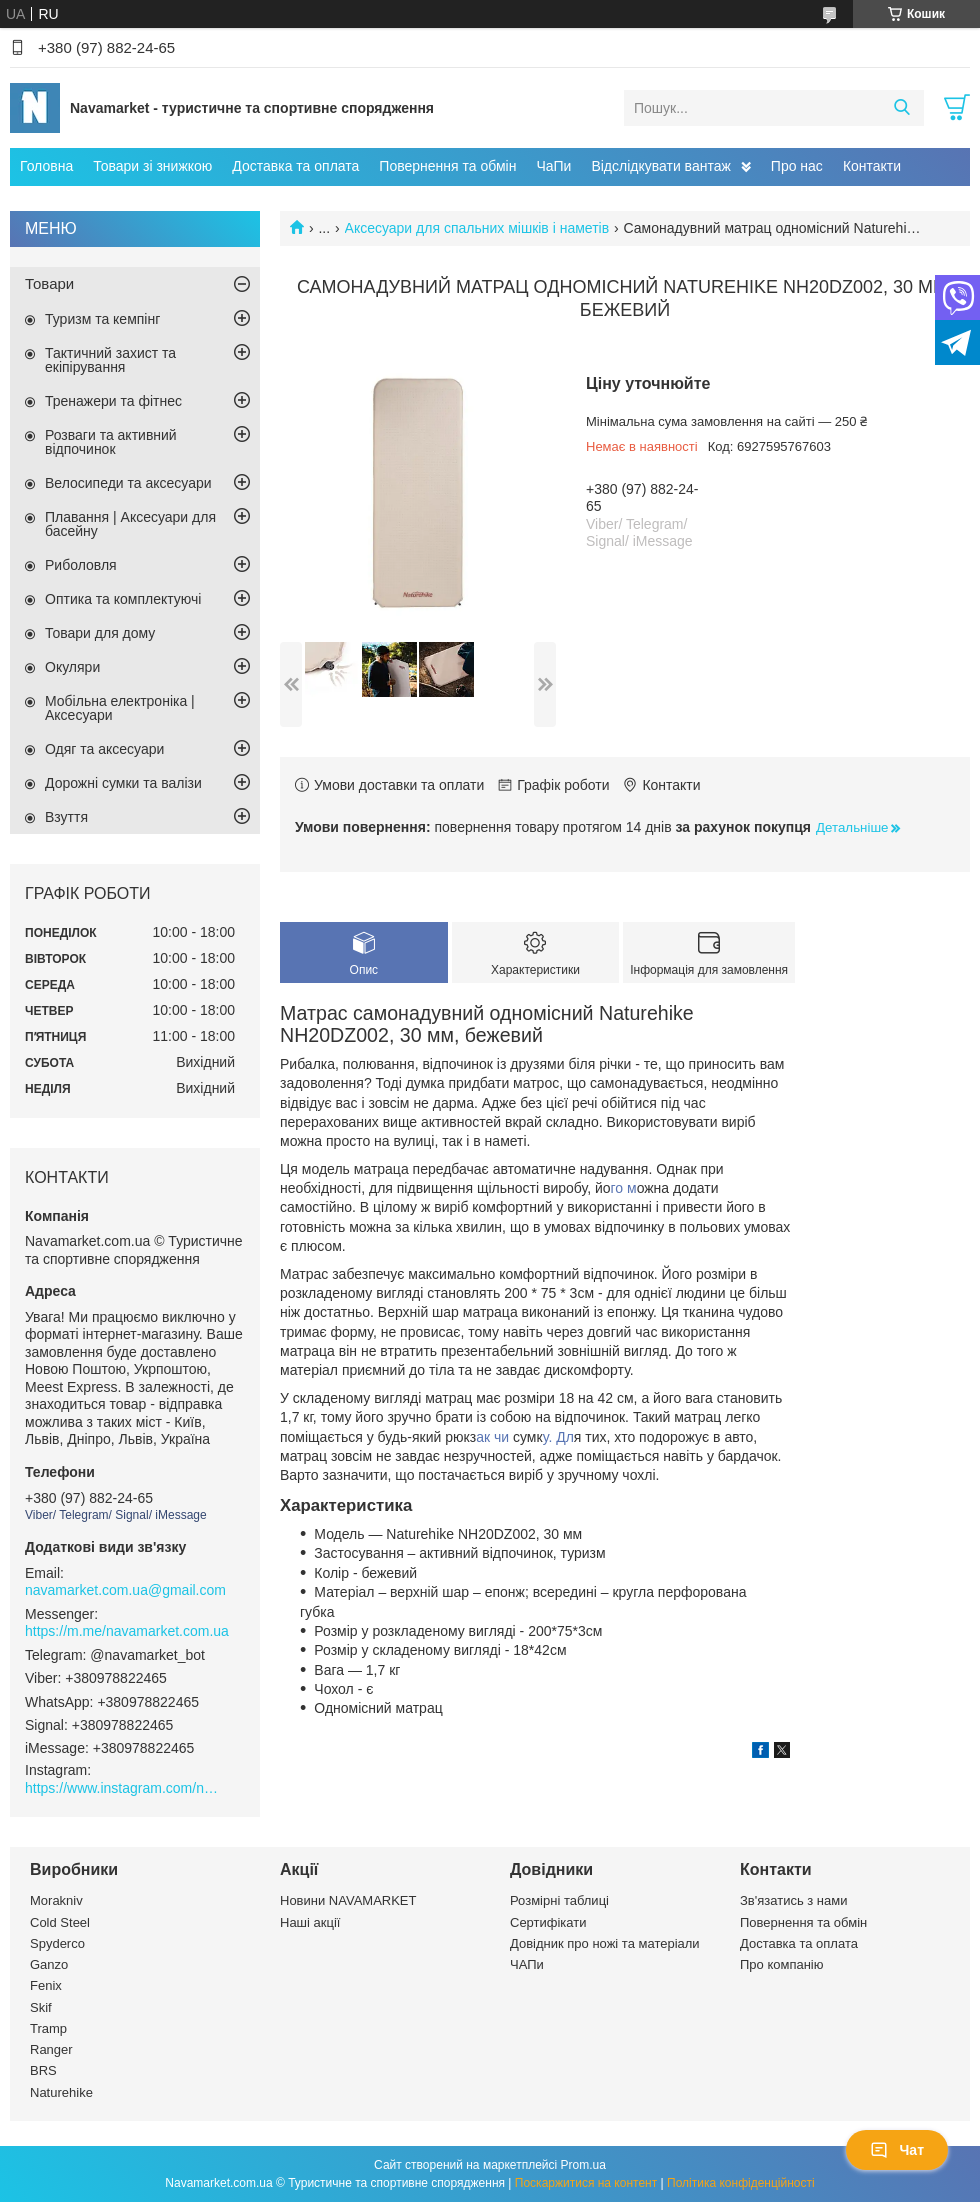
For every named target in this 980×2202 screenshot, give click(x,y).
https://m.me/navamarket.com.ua (127, 1631)
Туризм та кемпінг (102, 319)
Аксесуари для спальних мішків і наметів (477, 228)
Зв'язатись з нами (793, 1900)
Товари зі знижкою (152, 166)
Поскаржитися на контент (586, 2183)
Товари (49, 283)
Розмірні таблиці (559, 1900)
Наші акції (310, 1922)
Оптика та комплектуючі (123, 599)
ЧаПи (553, 166)
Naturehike (61, 2092)
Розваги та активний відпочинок (111, 442)
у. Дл (558, 1437)
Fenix (46, 1985)
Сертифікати (548, 1922)
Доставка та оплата (295, 166)
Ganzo (49, 1964)
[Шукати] (901, 108)
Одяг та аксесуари (104, 749)
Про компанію (782, 1964)
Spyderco (57, 1943)
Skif (41, 2007)
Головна (46, 166)
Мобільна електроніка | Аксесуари (120, 708)
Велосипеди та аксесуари (128, 483)
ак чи (494, 1437)
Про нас (797, 166)
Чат (897, 2150)
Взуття (66, 817)
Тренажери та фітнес (113, 401)
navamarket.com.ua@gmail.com (125, 1590)
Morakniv (56, 1900)
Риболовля (81, 565)
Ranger (51, 2049)
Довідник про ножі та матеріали (605, 1943)
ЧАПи (527, 1964)
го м (624, 1188)
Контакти (872, 166)
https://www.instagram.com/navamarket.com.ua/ (125, 1788)
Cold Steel (60, 1922)
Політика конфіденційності (741, 2183)
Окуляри (72, 667)
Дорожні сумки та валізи (123, 783)
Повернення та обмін (447, 166)
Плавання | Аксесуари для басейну (130, 524)
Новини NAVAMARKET (348, 1900)
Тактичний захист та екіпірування (110, 360)
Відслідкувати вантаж (660, 166)
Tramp (48, 2028)
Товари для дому (100, 633)
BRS (43, 2070)
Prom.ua (583, 2165)
